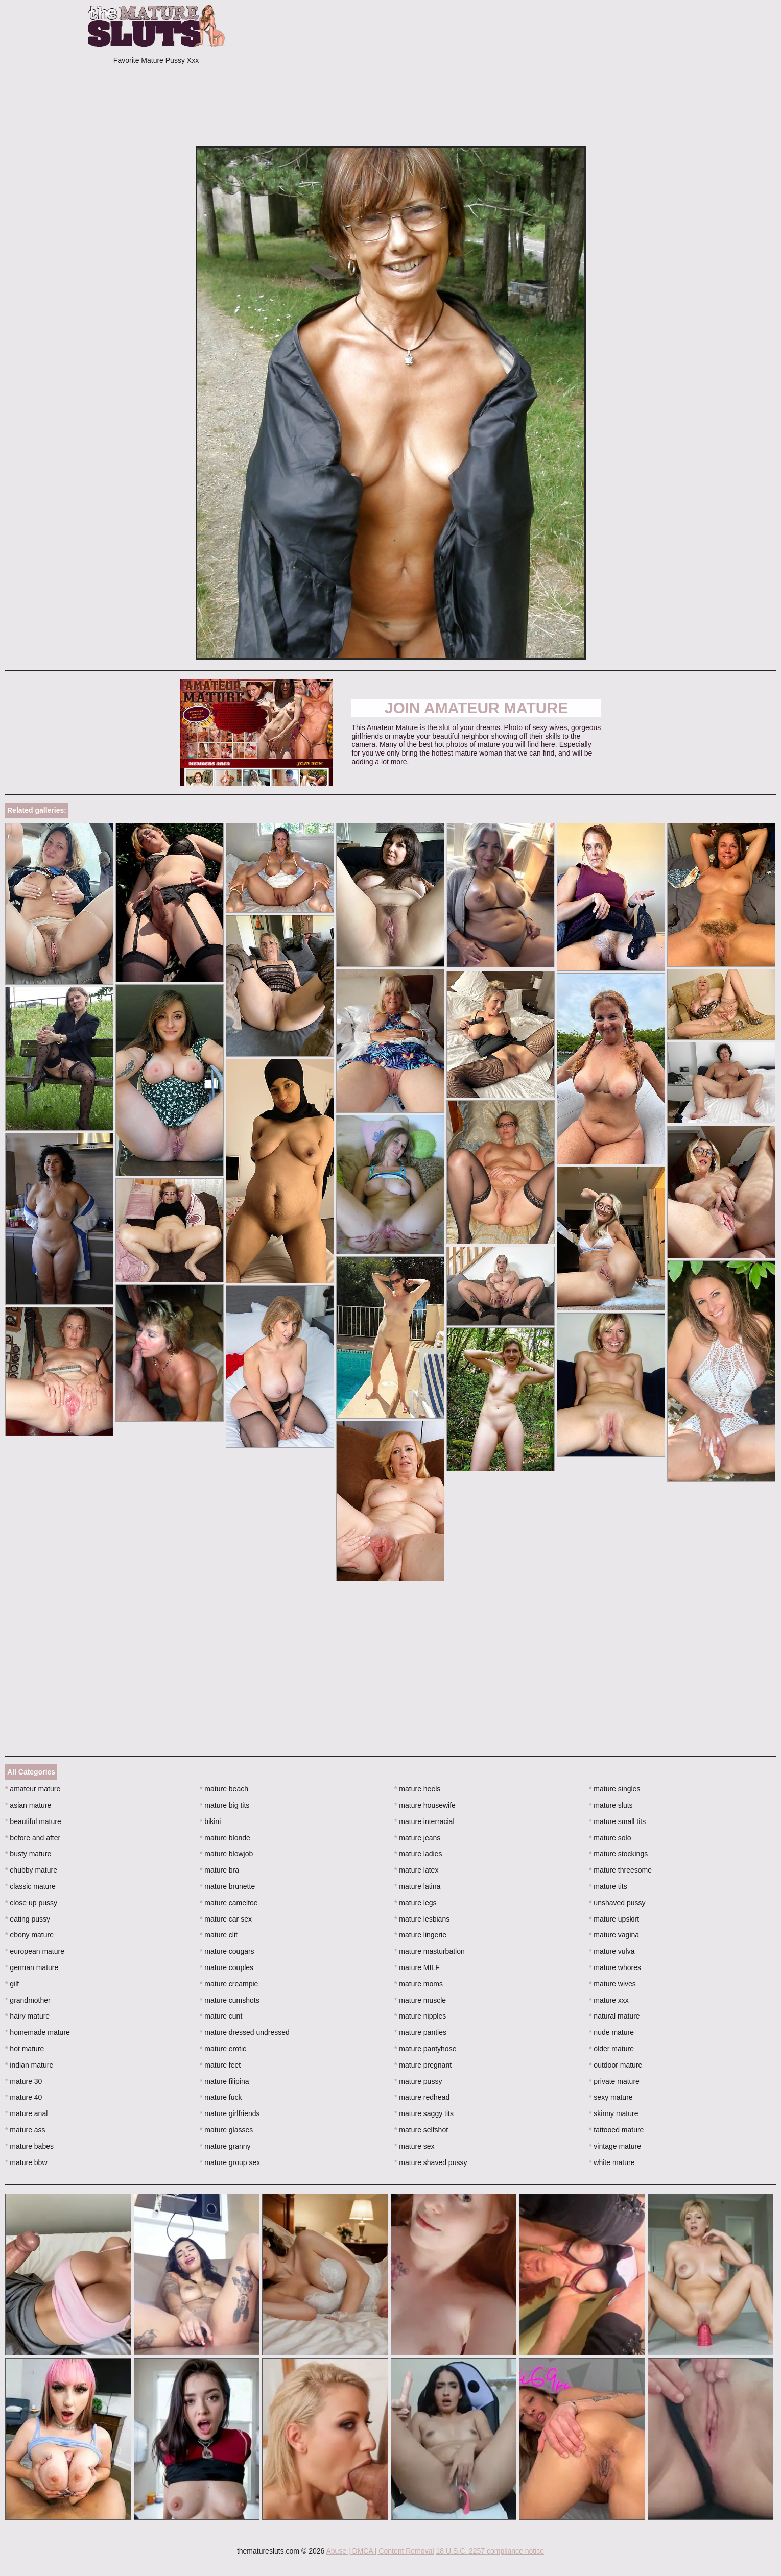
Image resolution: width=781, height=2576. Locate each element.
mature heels (417, 1789)
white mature (612, 2162)
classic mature (30, 1886)
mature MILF (417, 1967)
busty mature (28, 1854)
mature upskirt (614, 1919)
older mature (611, 2049)
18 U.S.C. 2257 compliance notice (490, 2551)
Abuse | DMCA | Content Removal (380, 2551)
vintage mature (615, 2146)
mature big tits (224, 1805)
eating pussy (27, 1919)
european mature (34, 1951)
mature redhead (421, 2097)
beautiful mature (33, 1821)
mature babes (29, 2146)
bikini (210, 1821)
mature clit (219, 1935)
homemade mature (37, 2032)
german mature (31, 1967)
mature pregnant (423, 2065)
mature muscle (420, 2000)
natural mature (614, 2016)
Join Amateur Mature (476, 707)
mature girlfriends (230, 2113)
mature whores (615, 1967)
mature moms (418, 1984)
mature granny (225, 2146)
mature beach (224, 1789)
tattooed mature (616, 2130)
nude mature (611, 2032)
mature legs (415, 1903)
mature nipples (420, 2016)
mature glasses (226, 2130)
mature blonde (225, 1838)
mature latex (416, 1870)
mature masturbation (429, 1951)
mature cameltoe (229, 1903)
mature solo (610, 1838)
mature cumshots (229, 2000)
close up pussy (31, 1903)
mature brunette (227, 1886)
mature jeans (417, 1838)
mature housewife (425, 1805)
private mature (614, 2081)
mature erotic (223, 2049)
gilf (12, 1984)
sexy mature (611, 2097)
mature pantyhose (425, 2049)
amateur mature (32, 1789)
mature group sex (230, 2162)
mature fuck (221, 2097)
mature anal (26, 2113)
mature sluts (611, 1805)
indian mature (29, 2065)
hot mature (24, 2049)
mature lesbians (421, 1919)
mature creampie (229, 1984)
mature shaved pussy (430, 2162)
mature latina (417, 1886)
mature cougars (227, 1951)
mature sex (414, 2146)
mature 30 (23, 2081)
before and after (32, 1838)
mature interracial (424, 1821)
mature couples (226, 1967)
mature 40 (23, 2097)
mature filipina (224, 2081)
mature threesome (620, 1870)
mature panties (420, 2032)
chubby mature (31, 1870)
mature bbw (26, 2162)
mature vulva (612, 1951)
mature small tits (617, 1821)
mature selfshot (421, 2130)
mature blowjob (226, 1854)
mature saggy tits (424, 2113)
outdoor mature (615, 2065)
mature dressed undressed (245, 2032)
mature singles (614, 1789)
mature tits (608, 1886)
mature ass (25, 2130)
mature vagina (614, 1935)
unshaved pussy (617, 1903)
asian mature (28, 1805)
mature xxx (609, 2000)
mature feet (220, 2065)
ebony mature (29, 1935)
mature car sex (226, 1919)
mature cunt (221, 2016)
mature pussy (418, 2081)
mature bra (219, 1870)
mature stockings (618, 1854)
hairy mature (27, 2016)
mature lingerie (420, 1935)
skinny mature (613, 2113)
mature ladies (418, 1854)
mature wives (612, 1984)
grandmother (28, 2000)
